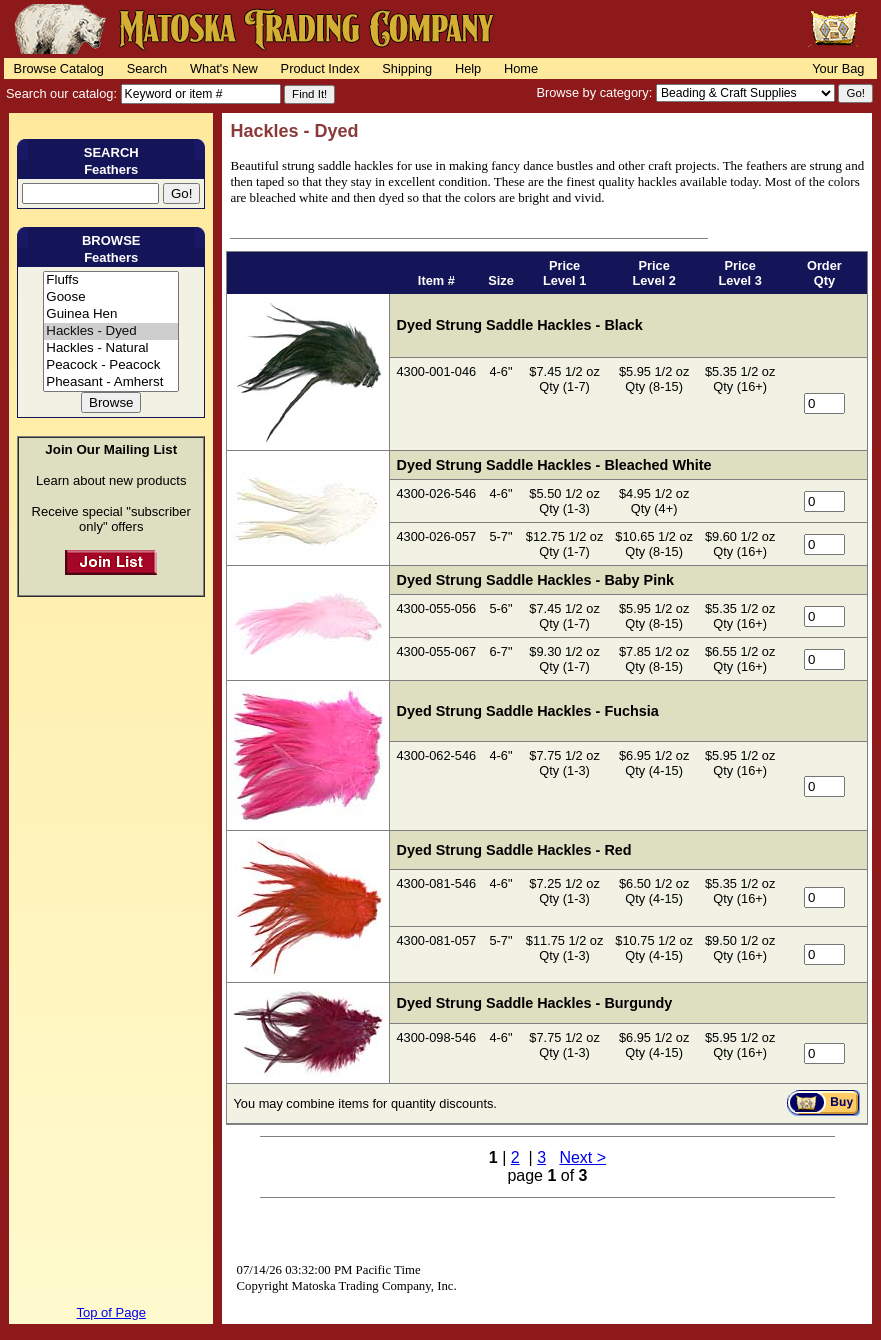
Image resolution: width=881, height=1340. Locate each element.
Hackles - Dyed (111, 331)
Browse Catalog (59, 68)
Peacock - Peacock (111, 365)
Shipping (407, 68)
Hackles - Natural (111, 348)
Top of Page (111, 1312)
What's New (224, 68)
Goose (111, 297)
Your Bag (838, 68)
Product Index (320, 68)
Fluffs (111, 280)
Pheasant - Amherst (111, 382)
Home (521, 68)
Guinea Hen (111, 314)
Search (147, 68)
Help (468, 68)
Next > (582, 1157)
